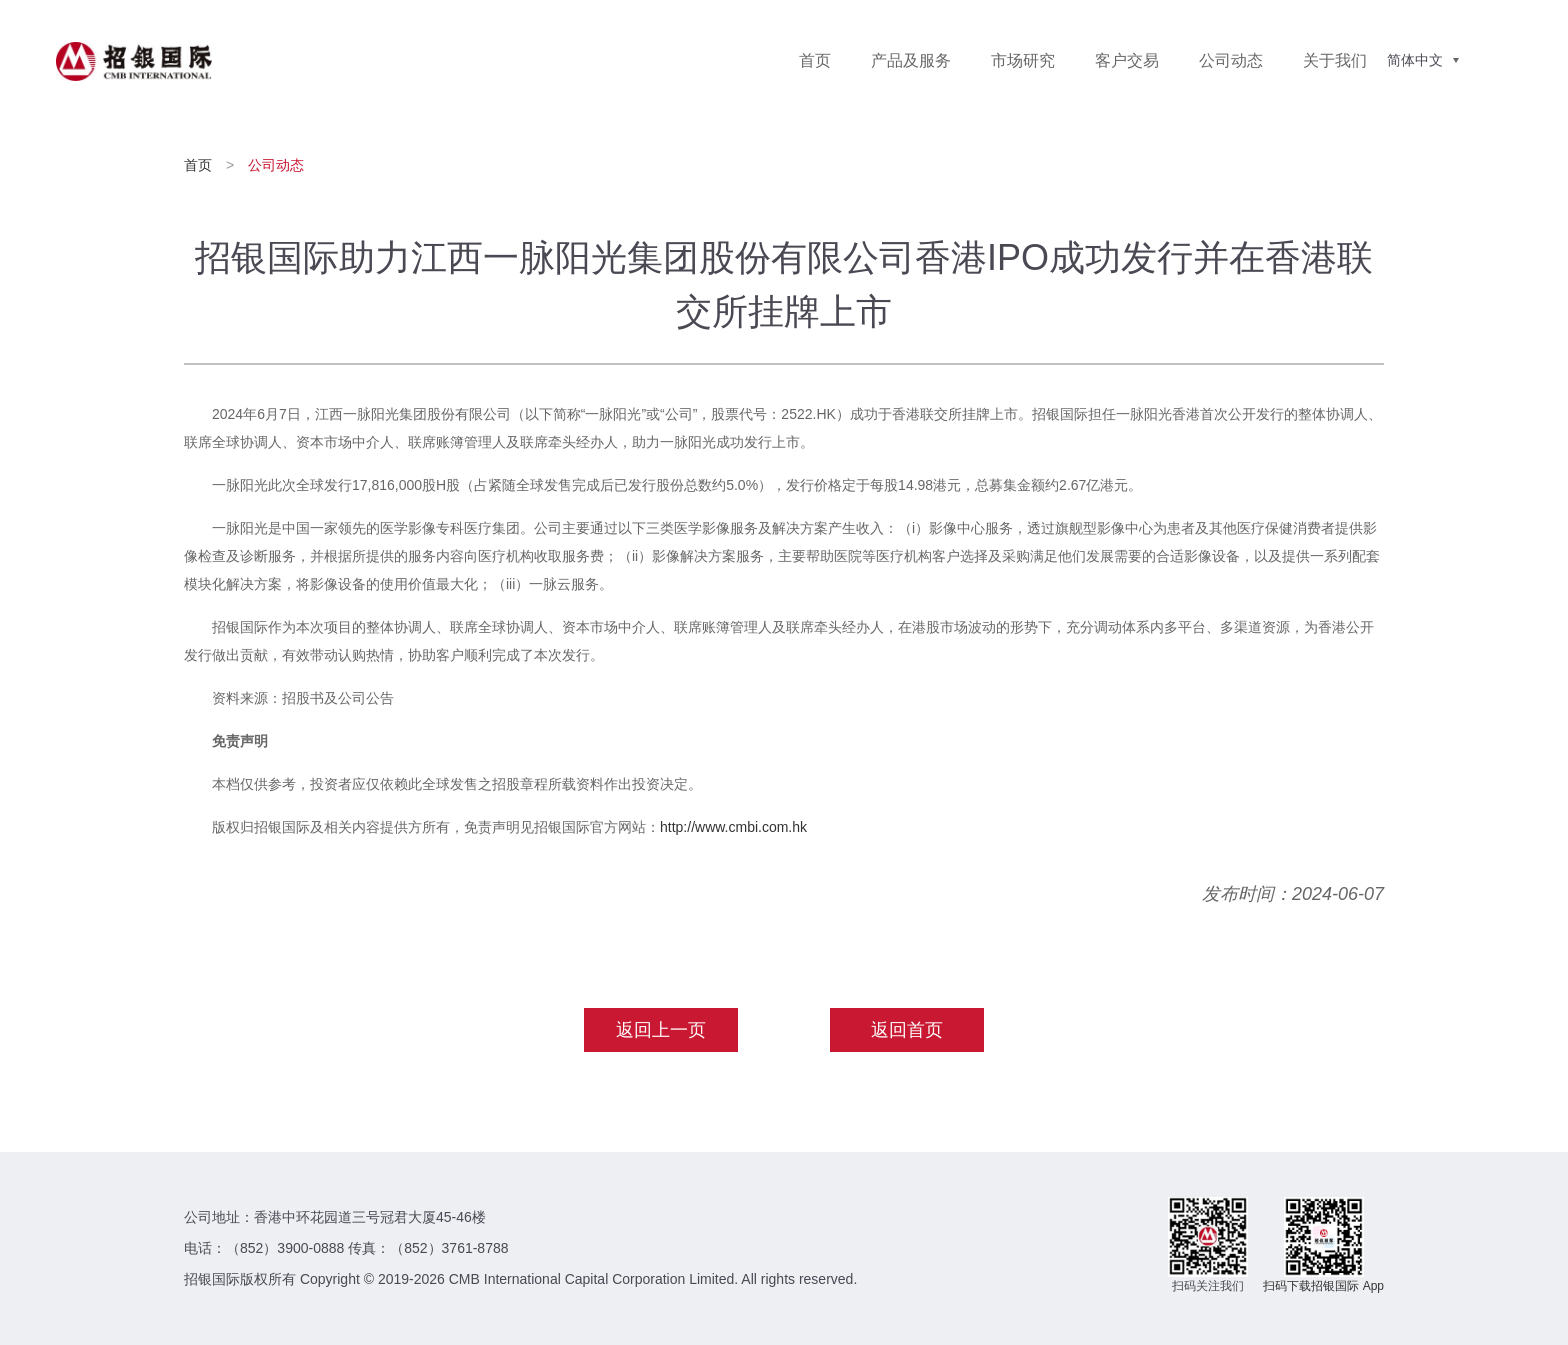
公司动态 (1231, 60)
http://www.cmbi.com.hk (733, 827)
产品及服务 (911, 60)
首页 (815, 60)
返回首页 (907, 1030)
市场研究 (1023, 60)
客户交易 (1127, 60)
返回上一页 (661, 1030)
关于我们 (1335, 60)
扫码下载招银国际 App (1323, 1286)
